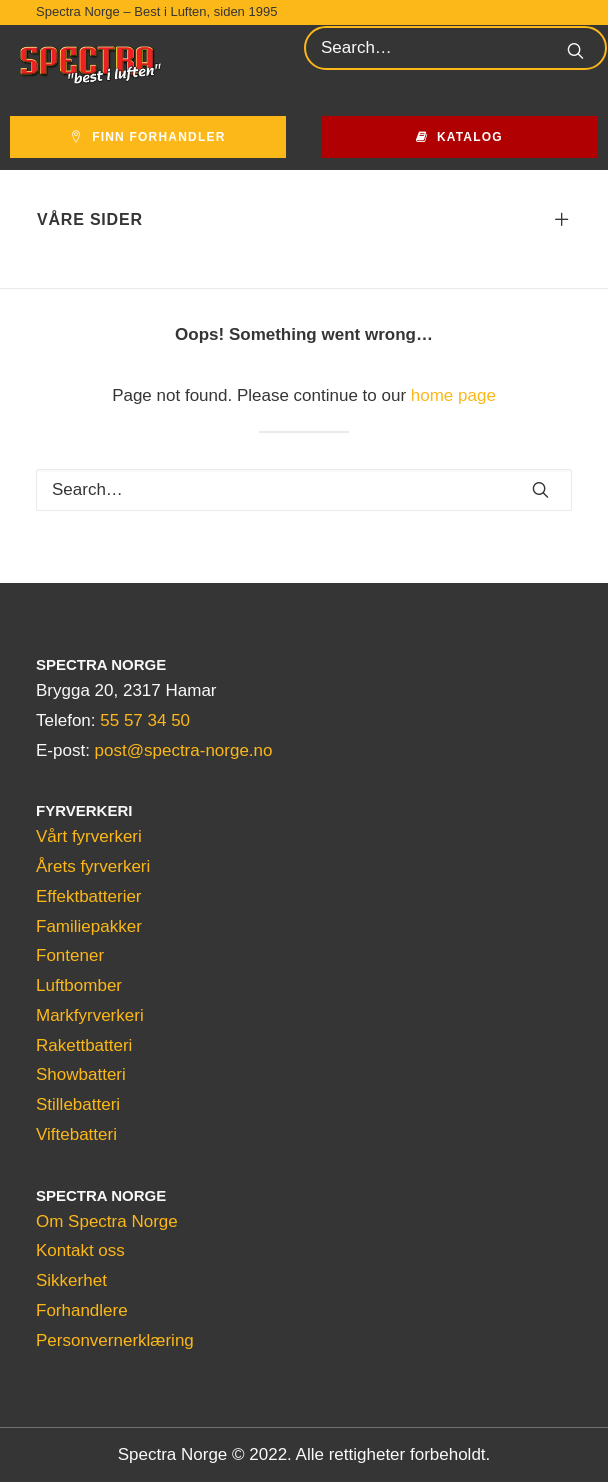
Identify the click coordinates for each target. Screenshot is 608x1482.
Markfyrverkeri (90, 1015)
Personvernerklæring (115, 1340)
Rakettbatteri (84, 1045)
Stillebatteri (78, 1104)
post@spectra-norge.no (184, 750)
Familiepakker (89, 926)
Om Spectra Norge (107, 1221)
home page (453, 395)
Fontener (70, 955)
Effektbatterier (89, 896)
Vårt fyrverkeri (89, 836)
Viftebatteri (76, 1134)
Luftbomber (79, 985)
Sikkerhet (71, 1280)
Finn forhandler (148, 137)
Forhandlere (82, 1310)
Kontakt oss (80, 1250)
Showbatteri (81, 1074)
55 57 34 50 (145, 720)
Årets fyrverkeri (93, 866)
